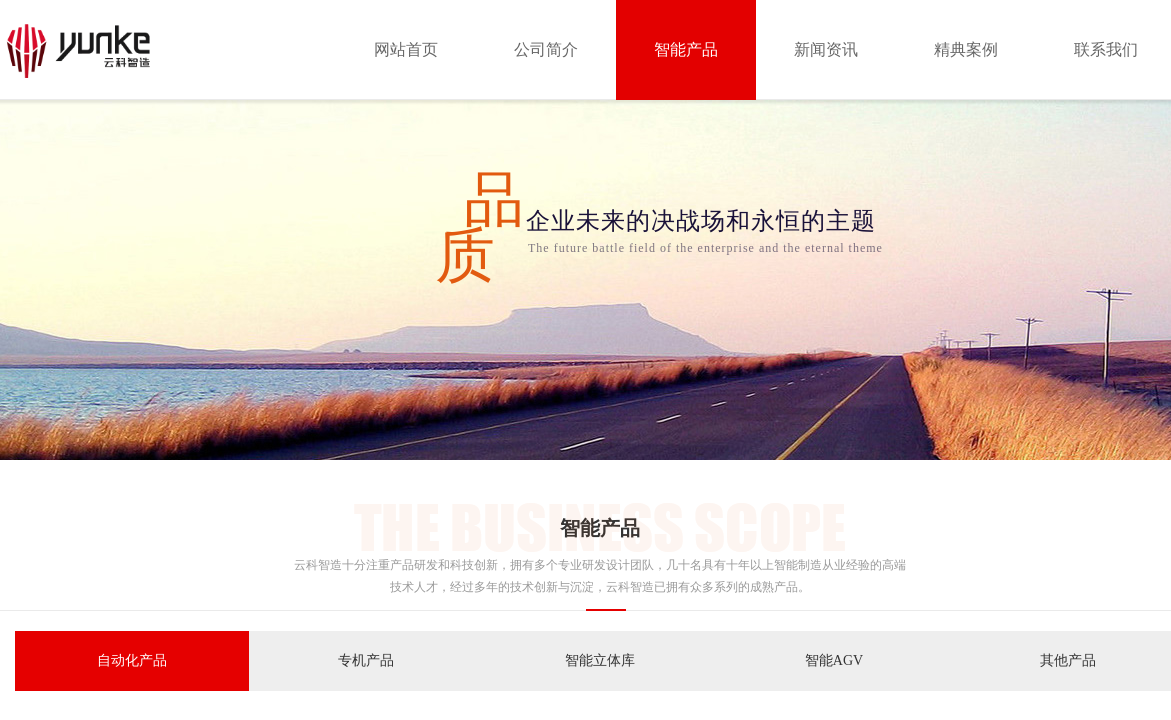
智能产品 (686, 49)
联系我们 (1106, 49)
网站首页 (406, 49)
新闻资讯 (826, 49)
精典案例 (966, 49)
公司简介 (546, 49)
